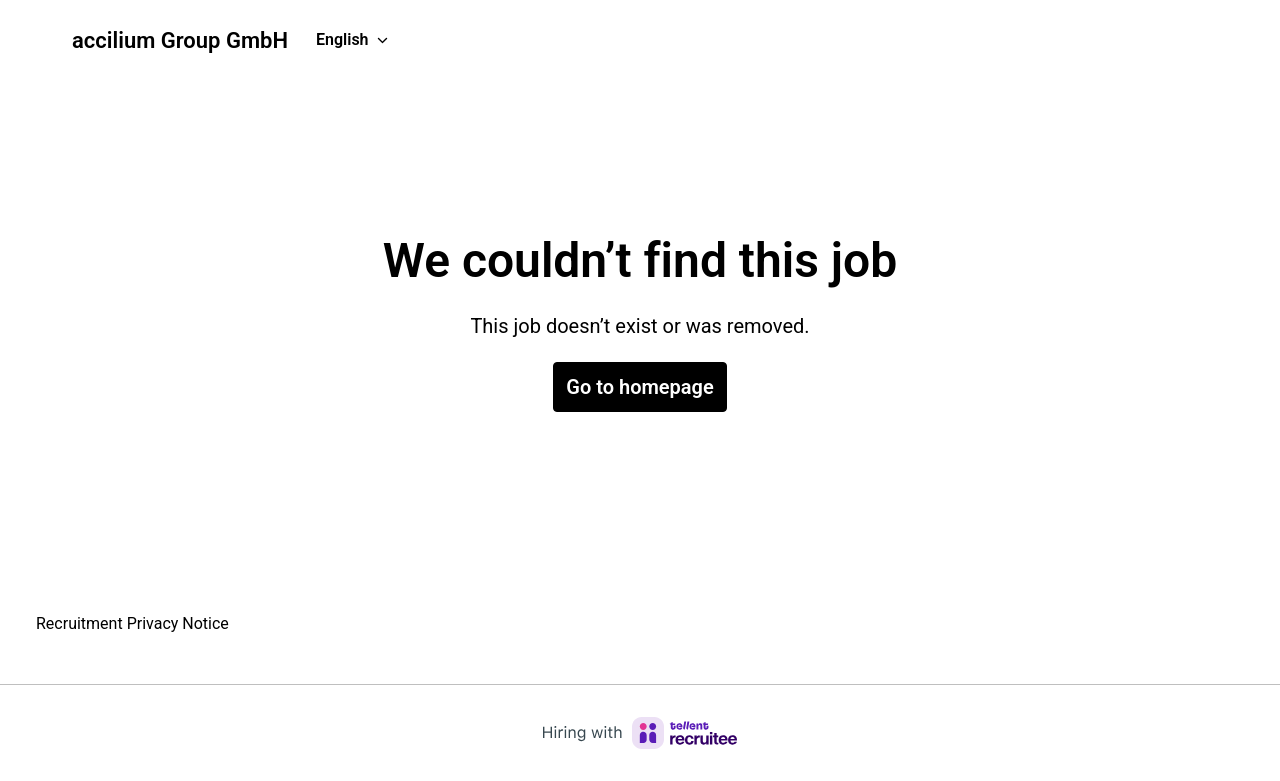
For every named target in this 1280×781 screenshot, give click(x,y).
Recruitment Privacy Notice (132, 623)
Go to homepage (639, 387)
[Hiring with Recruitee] (640, 733)
